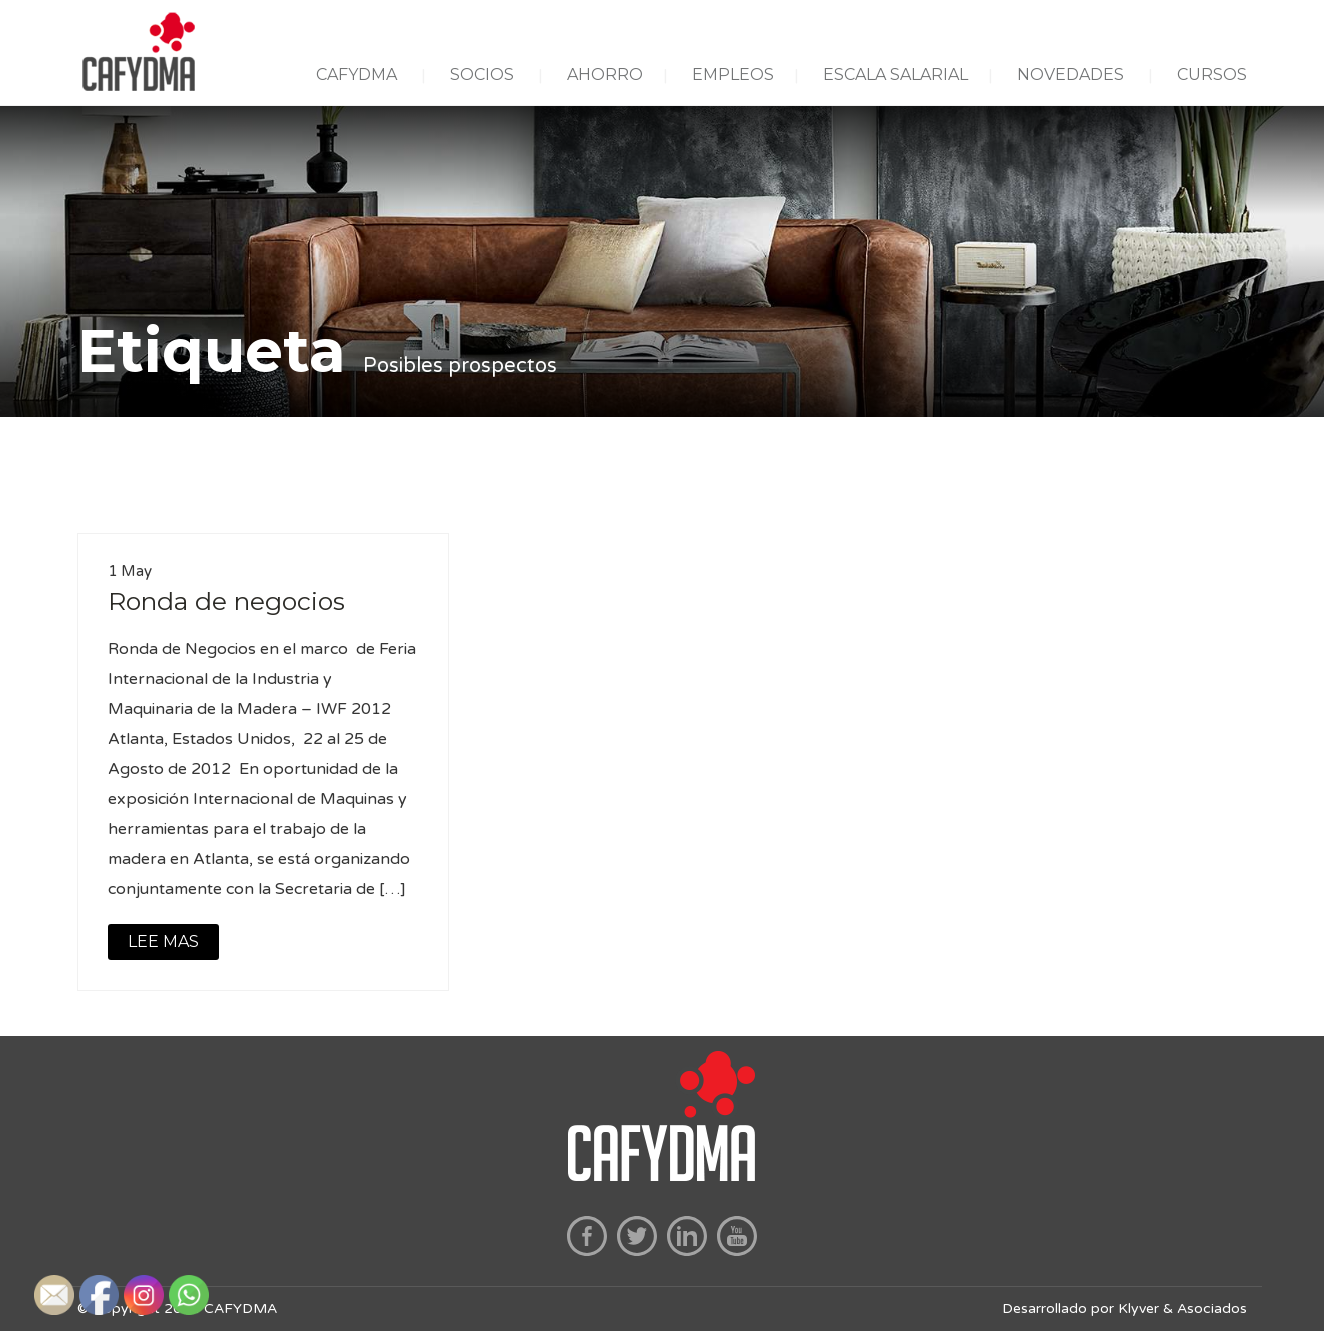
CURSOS (1212, 74)
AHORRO (605, 74)
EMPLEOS (733, 74)
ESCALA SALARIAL (895, 74)
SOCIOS (482, 74)
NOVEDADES (1070, 74)
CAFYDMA (356, 74)
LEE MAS (163, 941)
